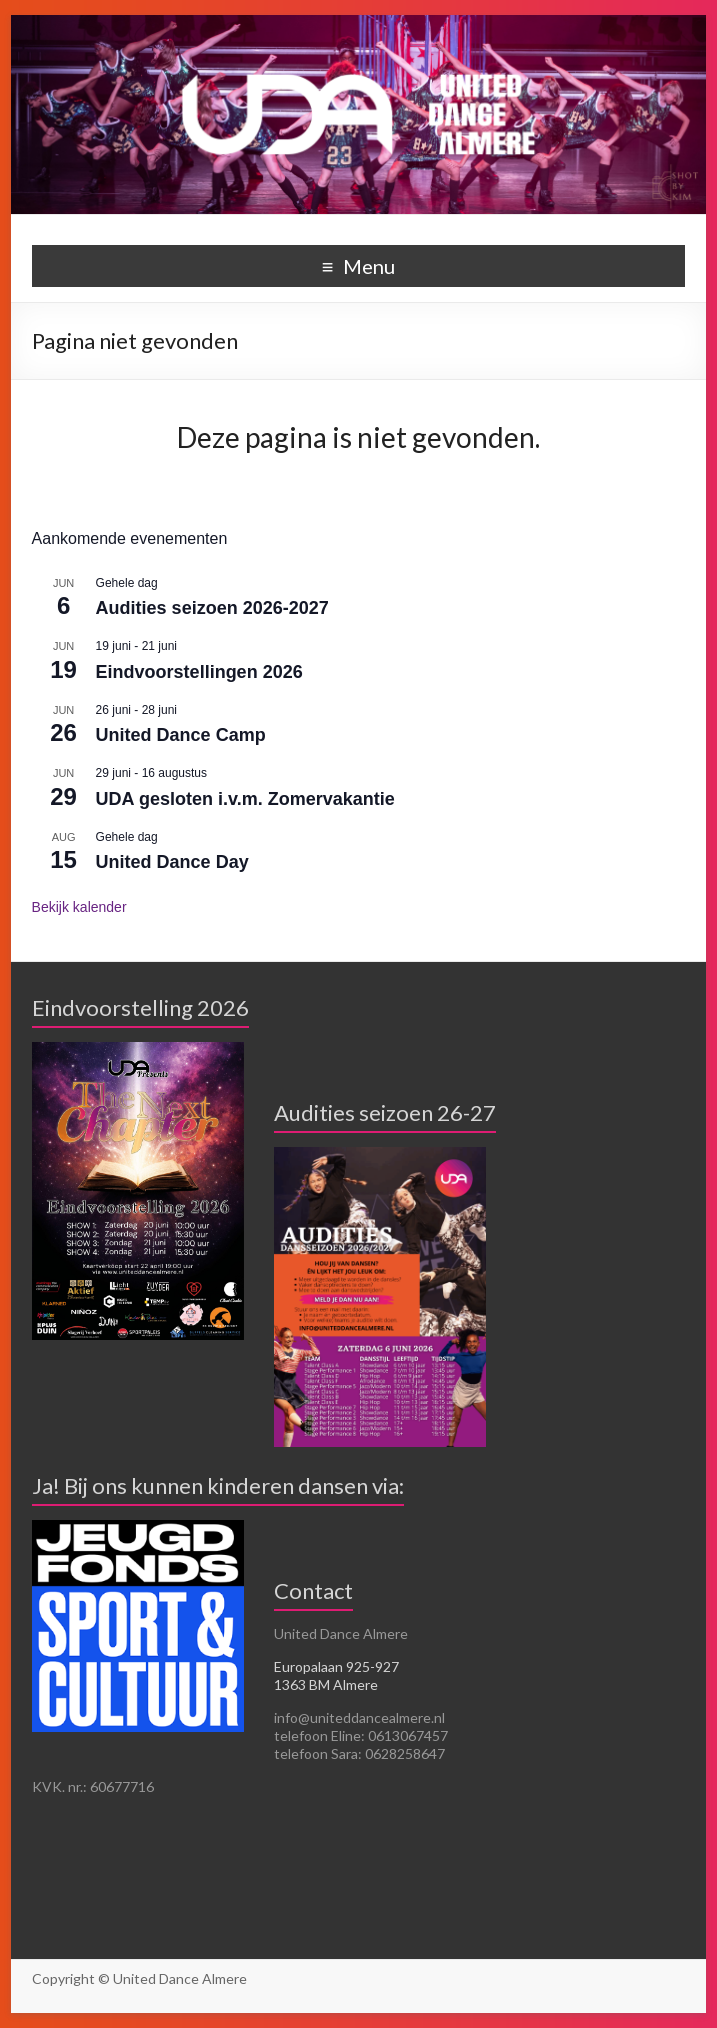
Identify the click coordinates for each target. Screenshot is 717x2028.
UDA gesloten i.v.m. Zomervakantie (245, 799)
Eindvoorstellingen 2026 (199, 672)
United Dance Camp (181, 735)
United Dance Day (172, 862)
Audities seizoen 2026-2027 (212, 608)
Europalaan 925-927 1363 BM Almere (336, 1675)
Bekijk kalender (79, 907)
